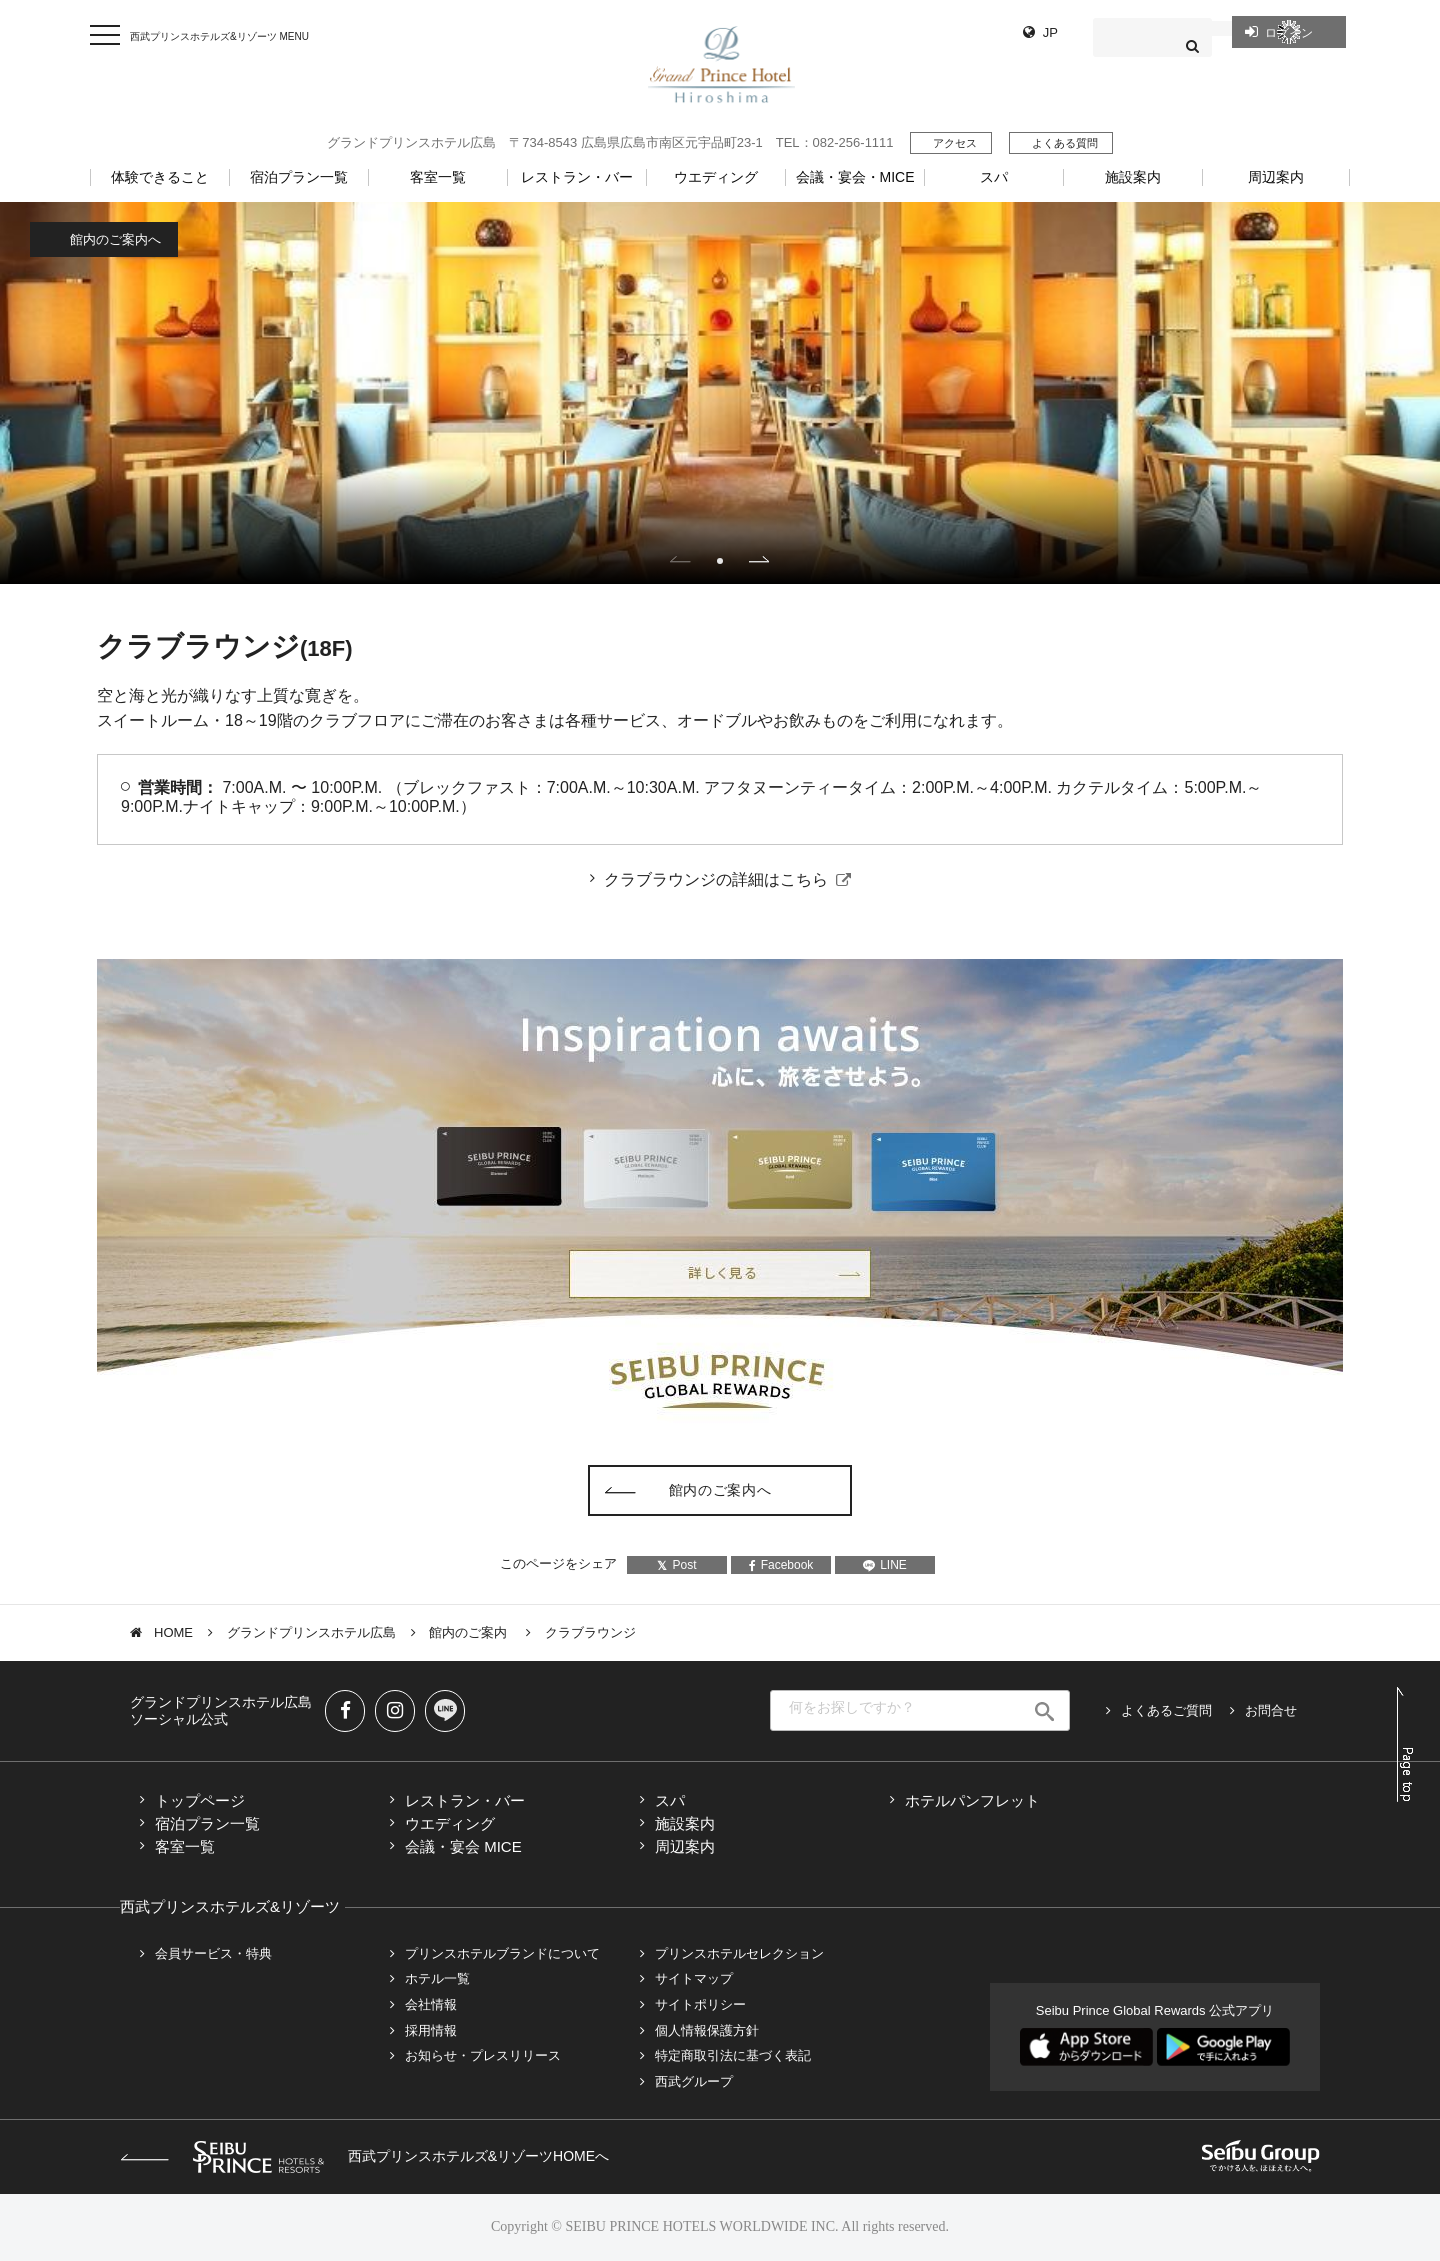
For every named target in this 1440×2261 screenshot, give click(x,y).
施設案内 (685, 1823)
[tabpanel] (720, 393)
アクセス (955, 143)
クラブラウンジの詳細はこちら (716, 879)
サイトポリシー (700, 2004)
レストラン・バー (465, 1800)
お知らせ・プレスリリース (483, 2055)
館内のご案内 (470, 1632)
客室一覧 (185, 1846)
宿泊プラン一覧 (207, 1823)
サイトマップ (694, 1978)
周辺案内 (685, 1846)
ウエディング (450, 1823)
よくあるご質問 (1166, 1710)
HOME (173, 1632)
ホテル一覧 (437, 1978)
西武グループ (694, 2081)
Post (676, 1565)
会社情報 (431, 2004)
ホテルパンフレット (972, 1800)
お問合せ (1271, 1710)
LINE (885, 1565)
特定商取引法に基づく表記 (733, 2055)
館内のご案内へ (115, 239)
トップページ (200, 1800)
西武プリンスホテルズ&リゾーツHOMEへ (364, 2156)
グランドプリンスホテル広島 (311, 1632)
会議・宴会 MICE (463, 1846)
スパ (670, 1800)
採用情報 (431, 2030)
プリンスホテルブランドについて (502, 1953)
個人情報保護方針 (707, 2030)
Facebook (781, 1565)
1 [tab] (720, 561)
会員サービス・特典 (213, 1953)
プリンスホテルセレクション (739, 1953)
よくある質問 (1065, 143)
